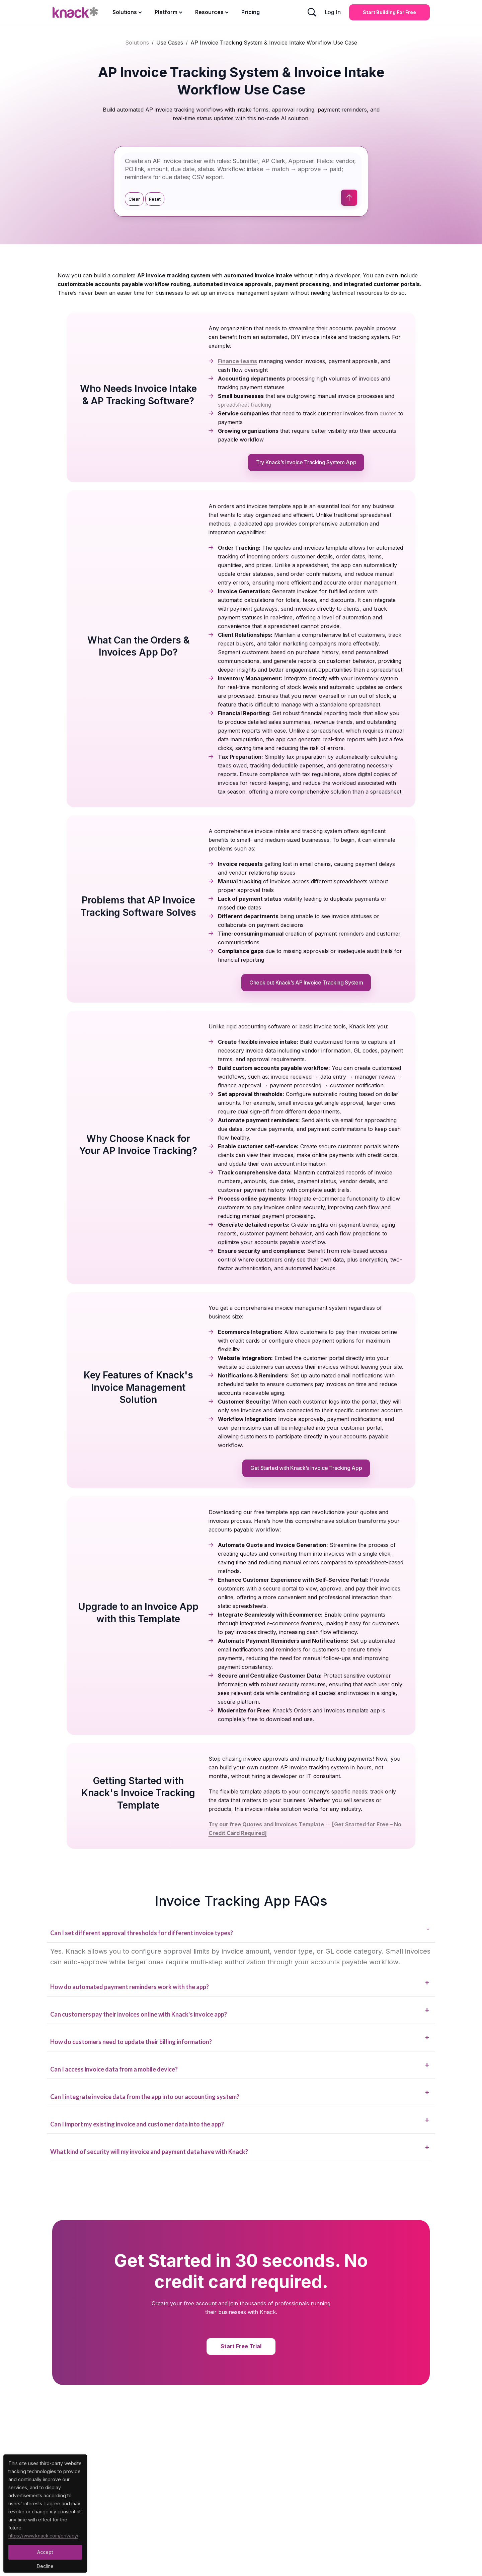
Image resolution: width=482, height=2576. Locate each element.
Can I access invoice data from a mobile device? (239, 2066)
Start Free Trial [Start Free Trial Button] (241, 2346)
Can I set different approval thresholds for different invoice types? (239, 1930)
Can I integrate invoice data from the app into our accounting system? (239, 2094)
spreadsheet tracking (244, 404)
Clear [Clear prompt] (134, 199)
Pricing (250, 12)
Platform (166, 12)
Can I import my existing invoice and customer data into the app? (239, 2121)
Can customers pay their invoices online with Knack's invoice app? (239, 2012)
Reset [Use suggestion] (155, 199)
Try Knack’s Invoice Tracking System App (306, 462)
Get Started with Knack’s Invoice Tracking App (306, 1468)
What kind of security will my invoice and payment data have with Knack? (239, 2149)
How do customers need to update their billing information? (239, 2039)
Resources (209, 12)
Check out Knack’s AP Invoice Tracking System (306, 982)
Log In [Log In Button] (333, 12)
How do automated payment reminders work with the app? (239, 1984)
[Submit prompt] (349, 198)
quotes (388, 413)
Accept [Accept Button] (45, 2552)
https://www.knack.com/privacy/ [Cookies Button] (43, 2535)
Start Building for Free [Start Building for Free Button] (389, 12)
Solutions (124, 12)
